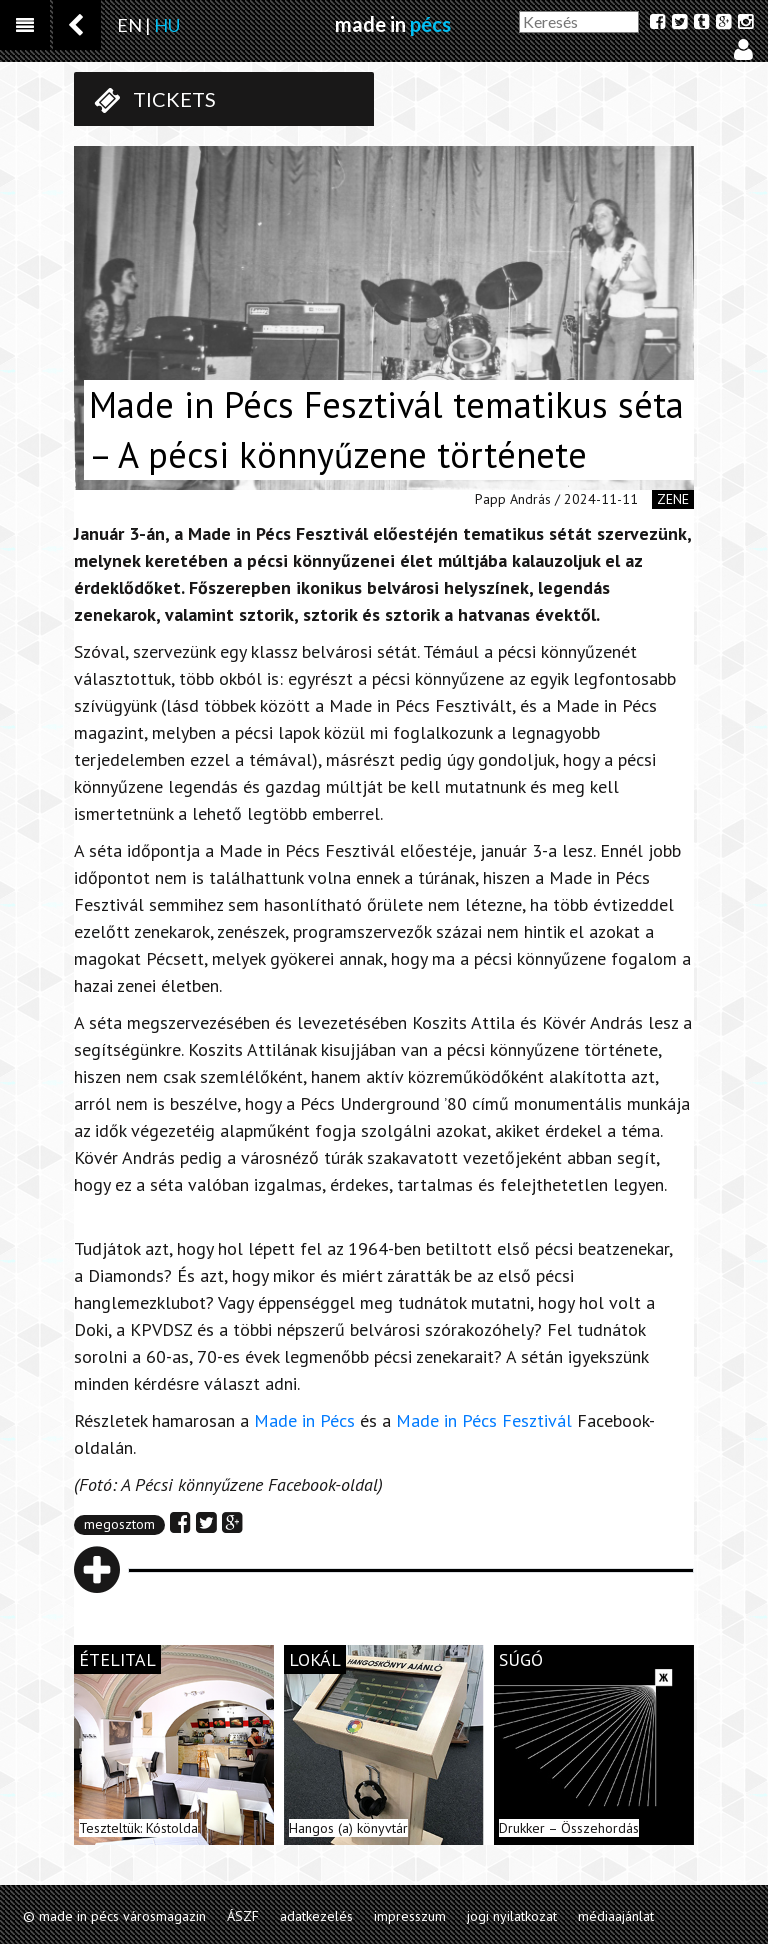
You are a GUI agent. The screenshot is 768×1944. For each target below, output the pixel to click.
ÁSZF (243, 1916)
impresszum (410, 1916)
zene (673, 499)
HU (167, 25)
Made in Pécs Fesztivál (484, 1420)
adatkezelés (316, 1916)
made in (393, 24)
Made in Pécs (304, 1420)
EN (129, 25)
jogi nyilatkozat (512, 1916)
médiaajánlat (616, 1916)
